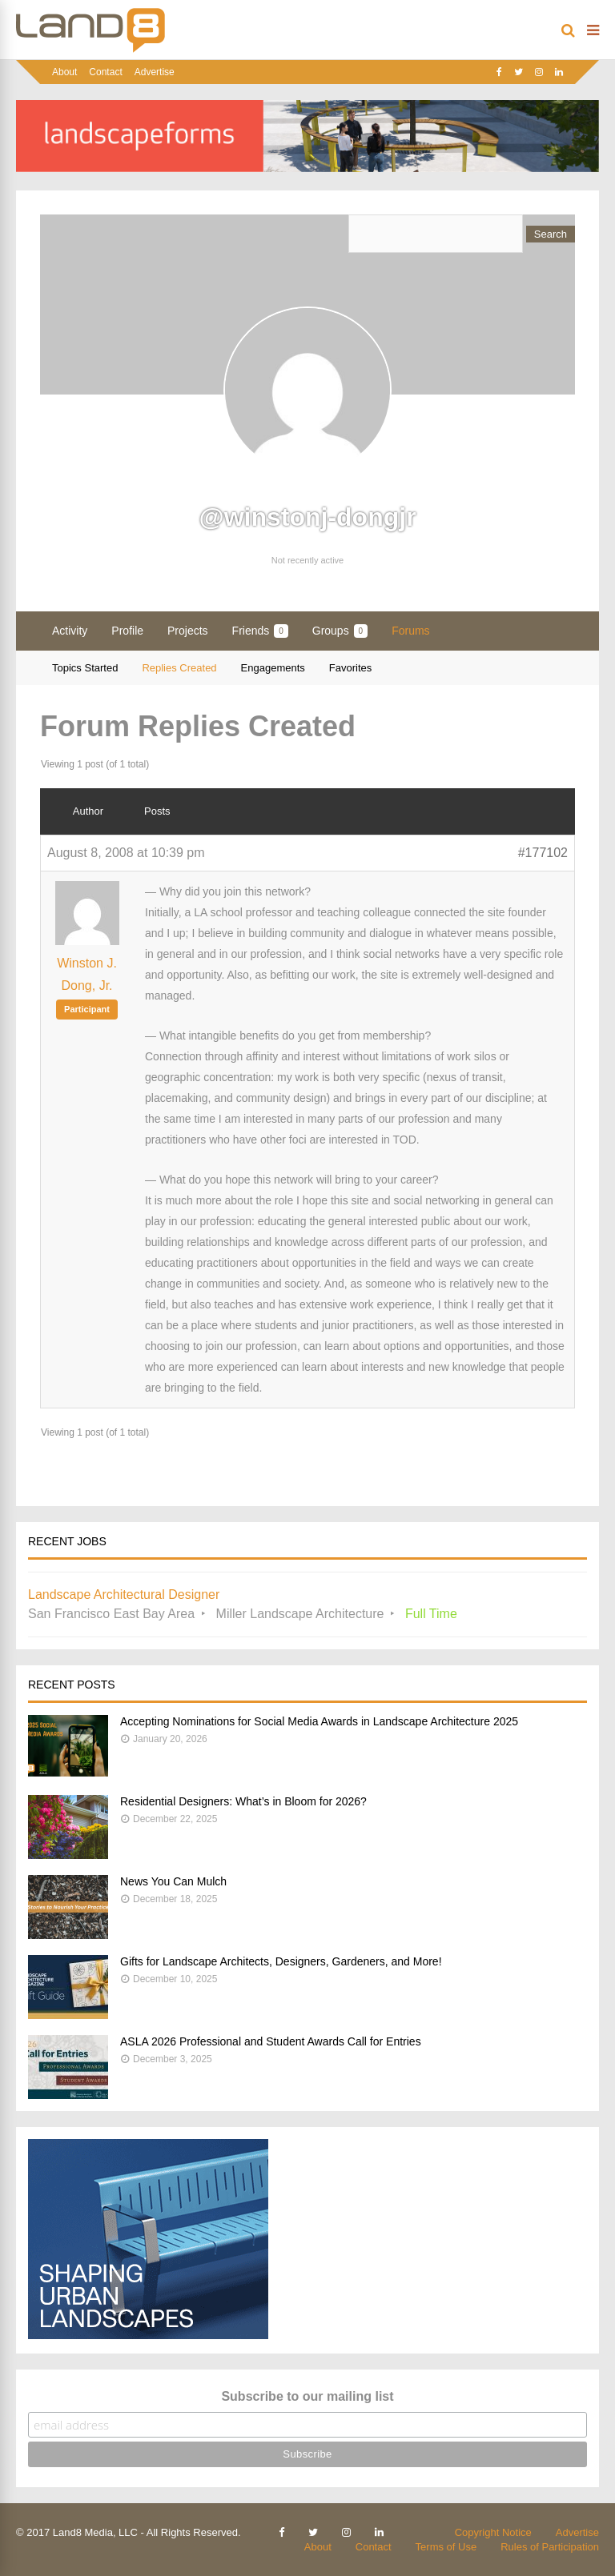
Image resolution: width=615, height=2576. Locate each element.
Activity (69, 630)
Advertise (155, 72)
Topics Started (85, 668)
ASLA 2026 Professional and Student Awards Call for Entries (270, 2041)
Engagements (273, 668)
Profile (127, 630)
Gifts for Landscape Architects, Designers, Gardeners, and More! (281, 1961)
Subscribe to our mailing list (307, 2396)
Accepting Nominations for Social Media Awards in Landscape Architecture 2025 (319, 1721)
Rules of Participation (549, 2547)
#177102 (543, 852)
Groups (340, 631)
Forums (410, 630)
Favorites (350, 668)
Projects (187, 630)
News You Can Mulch (173, 1881)
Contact (105, 72)
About (64, 72)
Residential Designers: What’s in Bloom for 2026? (243, 1801)
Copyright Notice (493, 2532)
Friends (260, 631)
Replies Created (179, 668)
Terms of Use (446, 2547)
